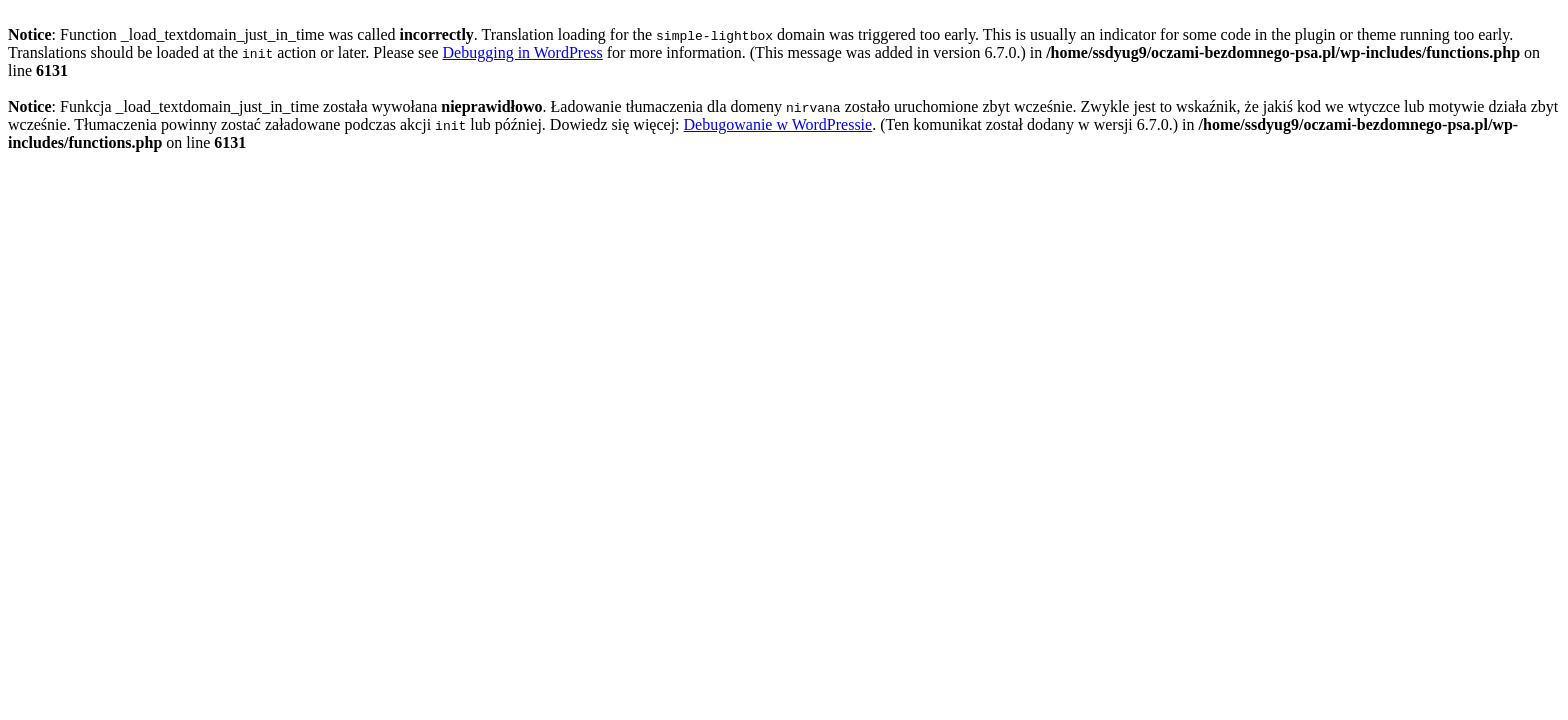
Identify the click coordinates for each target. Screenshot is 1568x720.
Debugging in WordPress (523, 52)
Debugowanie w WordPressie (778, 124)
